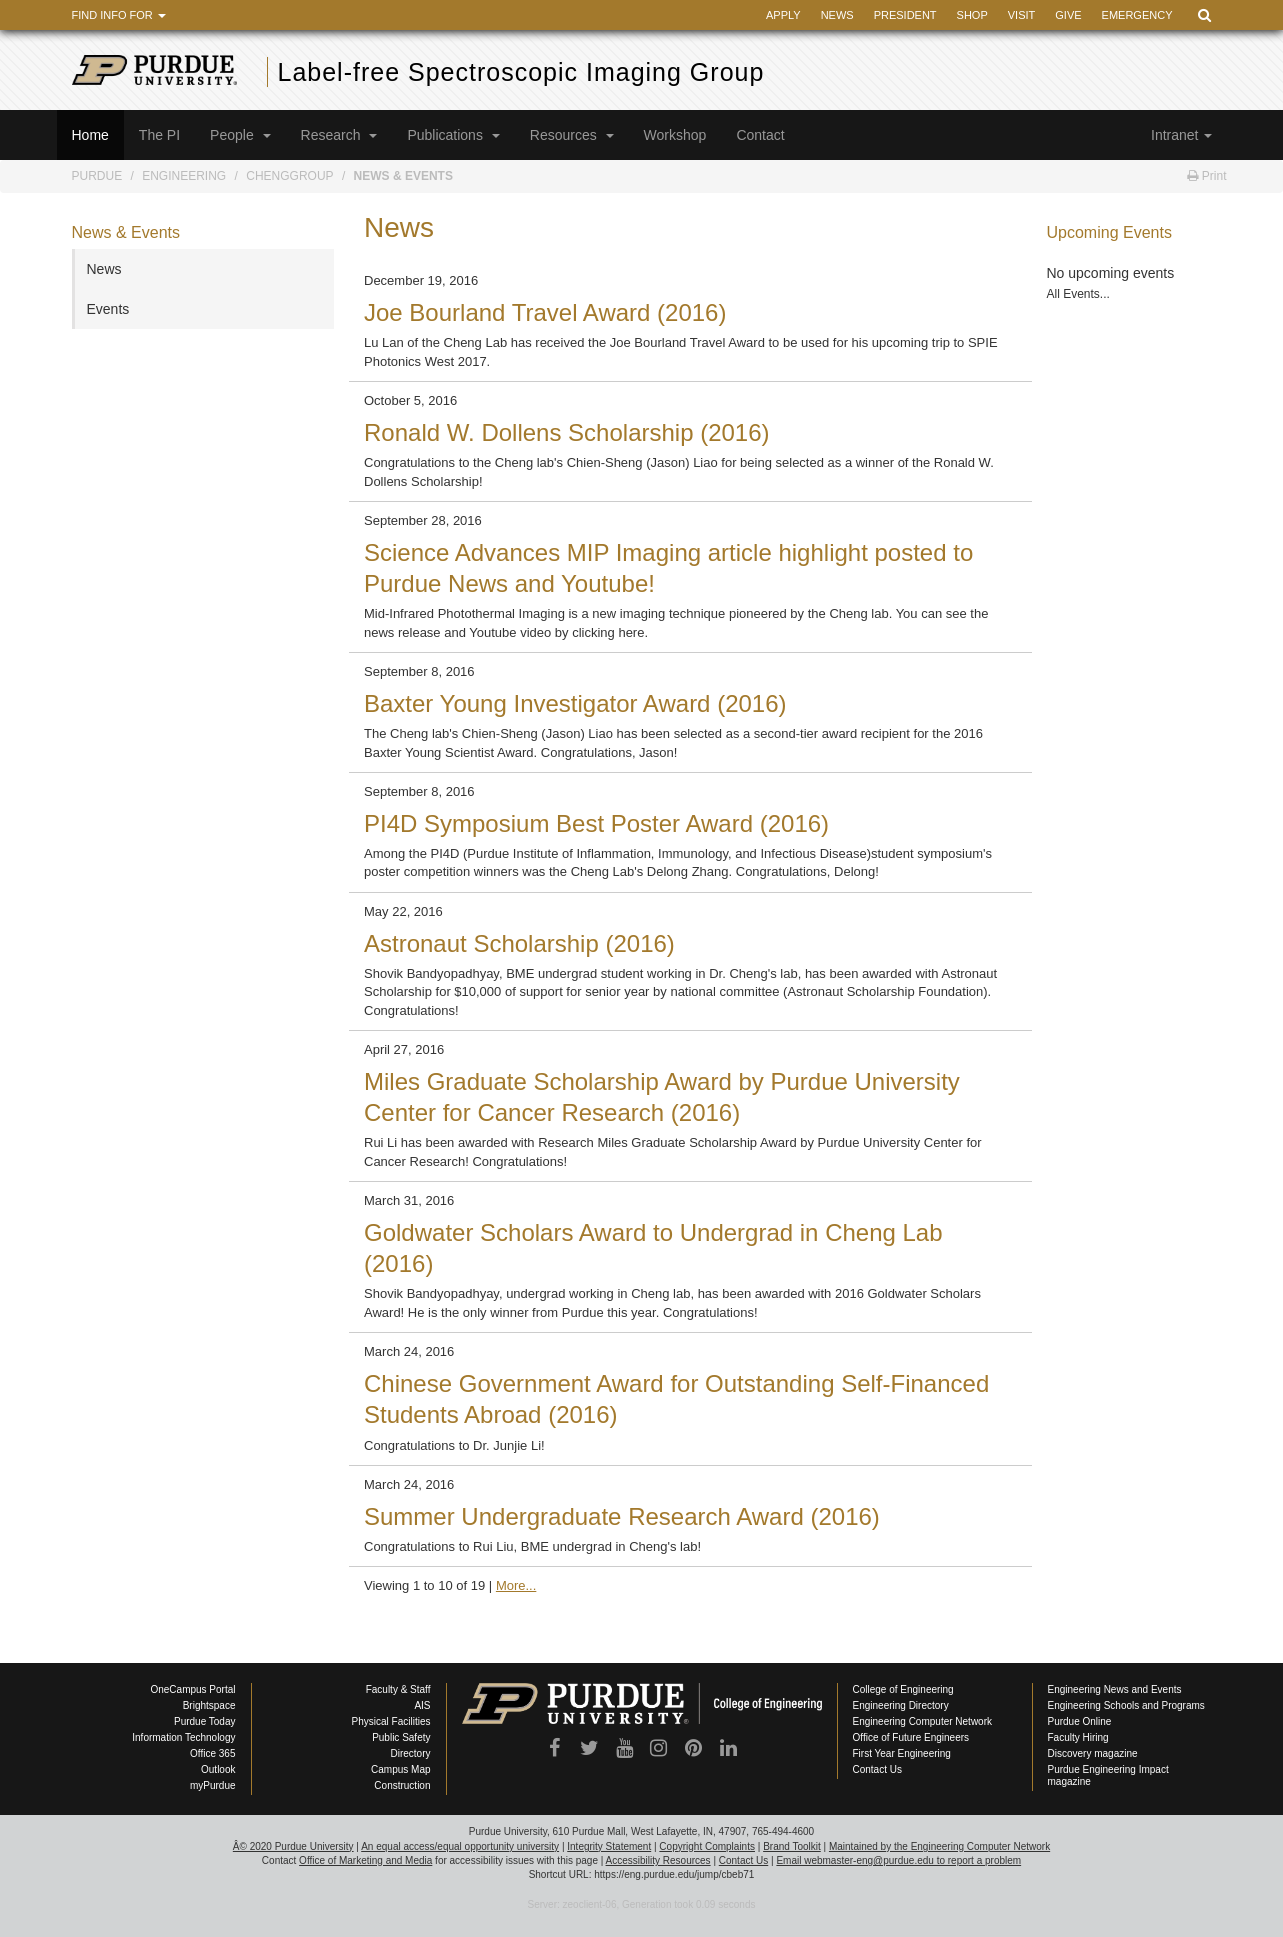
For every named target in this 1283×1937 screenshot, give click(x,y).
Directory (410, 1753)
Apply (783, 15)
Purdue (97, 176)
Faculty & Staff (398, 1689)
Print (1206, 176)
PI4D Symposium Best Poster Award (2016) (596, 823)
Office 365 (212, 1753)
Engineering (184, 176)
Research (339, 135)
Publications (453, 135)
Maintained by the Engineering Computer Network (939, 1846)
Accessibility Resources (658, 1860)
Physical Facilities (391, 1721)
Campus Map (400, 1769)
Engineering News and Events (1115, 1689)
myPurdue (213, 1785)
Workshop (675, 135)
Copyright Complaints (707, 1846)
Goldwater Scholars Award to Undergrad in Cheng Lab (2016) (653, 1248)
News (837, 15)
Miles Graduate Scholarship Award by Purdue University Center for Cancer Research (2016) (662, 1097)
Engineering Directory (901, 1705)
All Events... (1078, 294)
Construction (402, 1785)
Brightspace (209, 1705)
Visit (1022, 15)
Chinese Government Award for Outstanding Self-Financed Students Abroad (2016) (676, 1399)
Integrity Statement (609, 1846)
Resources (572, 135)
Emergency (1137, 15)
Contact (760, 135)
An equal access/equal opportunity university (460, 1846)
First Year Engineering (902, 1753)
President (905, 15)
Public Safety (401, 1737)
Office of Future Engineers (911, 1737)
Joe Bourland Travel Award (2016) (545, 312)
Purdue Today (205, 1721)
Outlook (218, 1769)
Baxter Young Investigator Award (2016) (575, 703)
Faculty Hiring (1078, 1737)
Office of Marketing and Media (365, 1860)
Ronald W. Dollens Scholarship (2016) (567, 432)
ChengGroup (289, 176)
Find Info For (119, 15)
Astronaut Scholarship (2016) (519, 943)
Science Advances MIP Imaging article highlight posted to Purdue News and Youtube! (668, 568)
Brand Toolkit (792, 1846)
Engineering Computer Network (923, 1721)
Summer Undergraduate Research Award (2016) (622, 1516)
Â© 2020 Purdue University (293, 1846)
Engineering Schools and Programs (1126, 1705)
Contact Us (877, 1769)
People (240, 135)
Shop (972, 15)
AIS (422, 1705)
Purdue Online (1080, 1721)
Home (90, 135)
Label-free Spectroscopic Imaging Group (521, 72)
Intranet (1181, 135)
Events (108, 309)
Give (1068, 15)
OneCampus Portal (192, 1689)
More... (516, 1585)
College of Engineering (903, 1689)
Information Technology (183, 1737)
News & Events (403, 176)
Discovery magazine (1093, 1753)
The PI (159, 135)
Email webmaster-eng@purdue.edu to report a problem (898, 1860)
